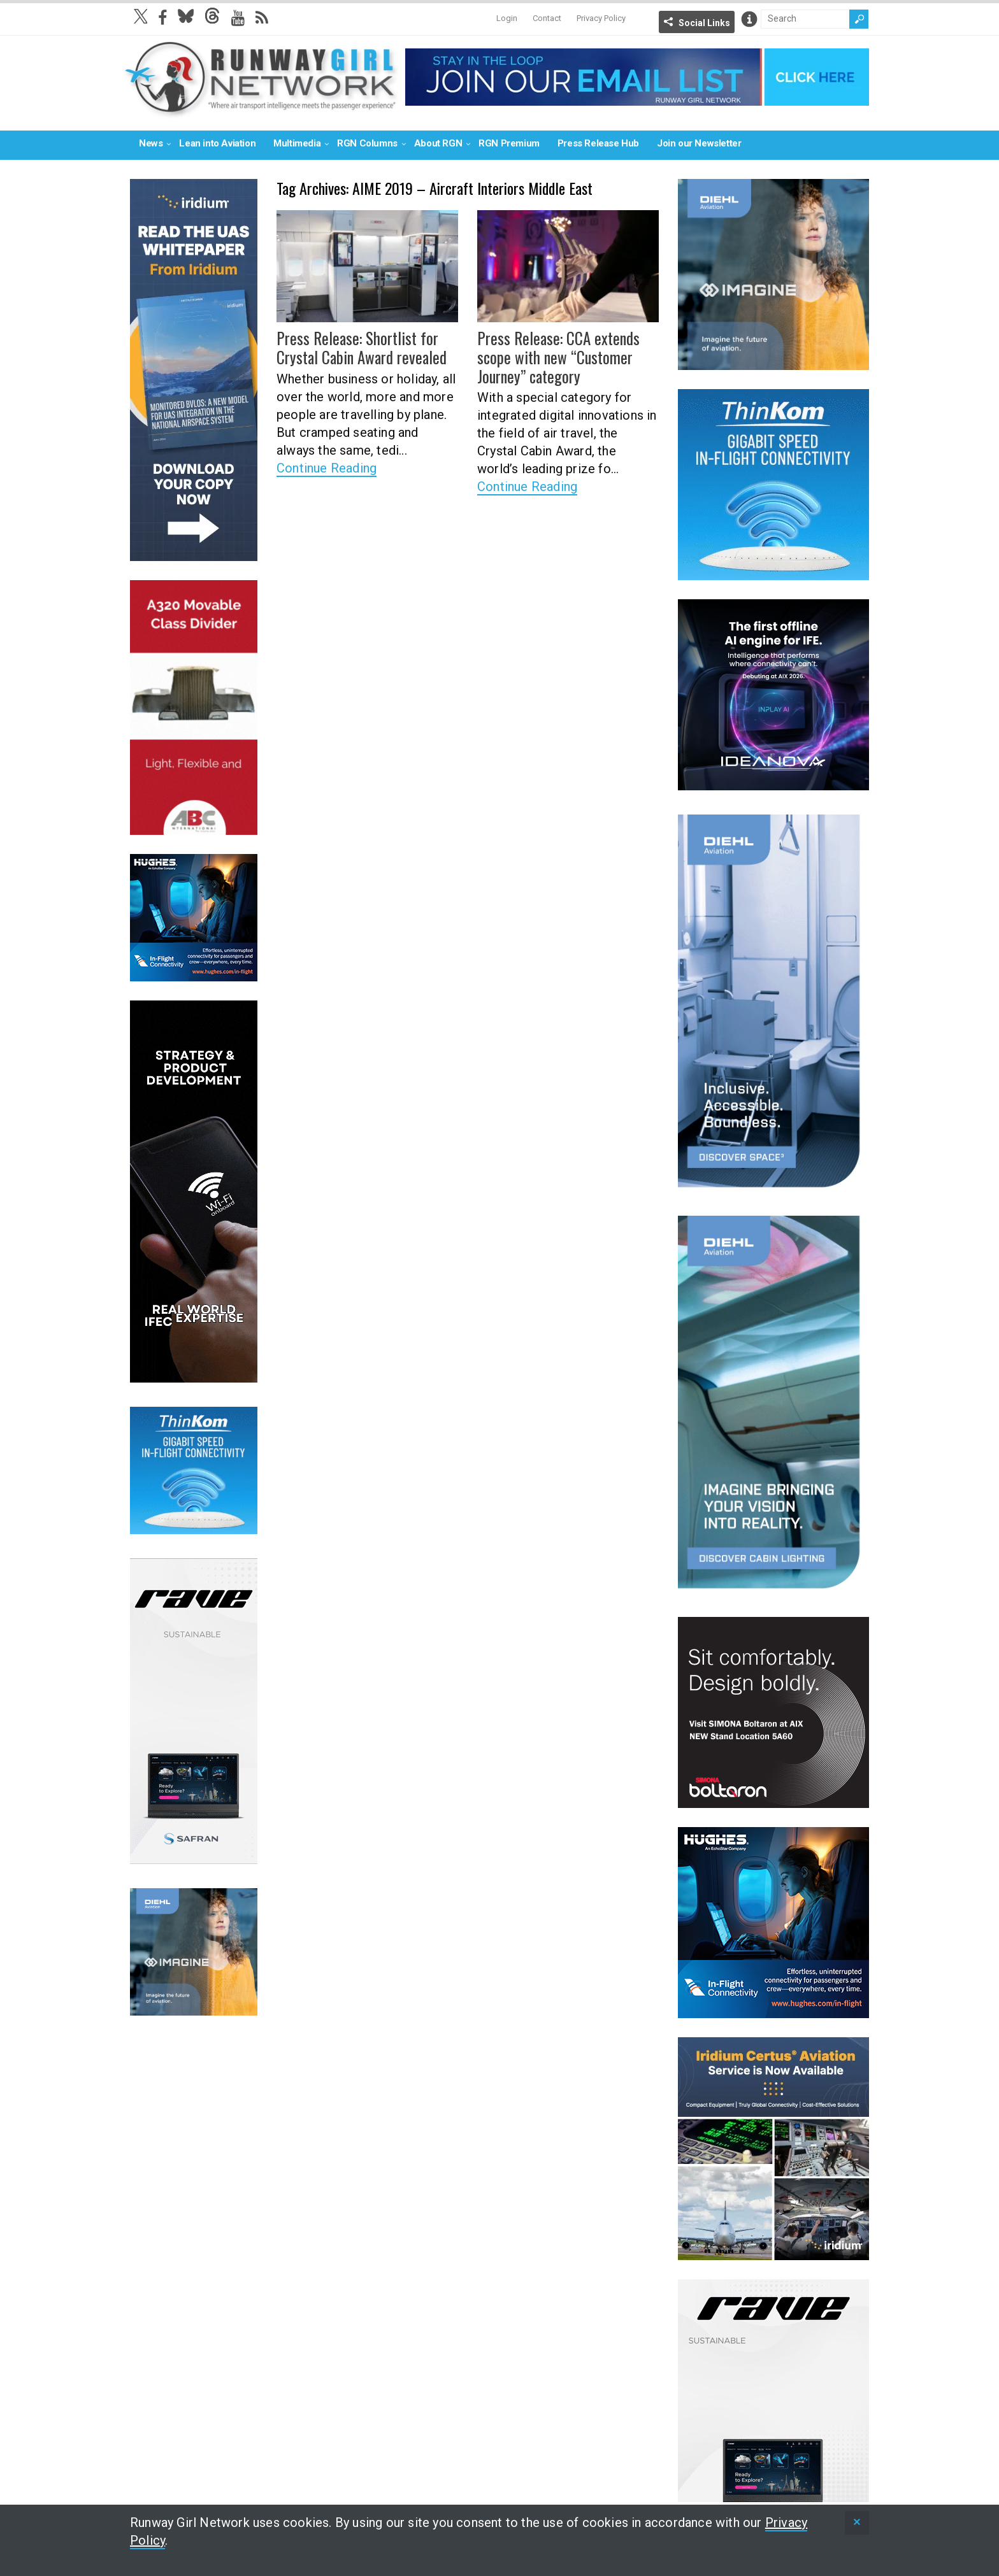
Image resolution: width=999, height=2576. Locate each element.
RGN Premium (509, 143)
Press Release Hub (598, 143)
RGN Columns (367, 143)
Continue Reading (327, 466)
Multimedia (296, 143)
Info (749, 19)
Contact (547, 18)
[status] (857, 2523)
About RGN (438, 143)
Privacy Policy (601, 18)
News (150, 143)
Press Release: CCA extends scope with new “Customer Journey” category (553, 356)
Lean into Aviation (217, 143)
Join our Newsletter (699, 143)
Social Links (704, 23)
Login (506, 18)
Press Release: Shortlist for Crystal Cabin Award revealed (358, 346)
